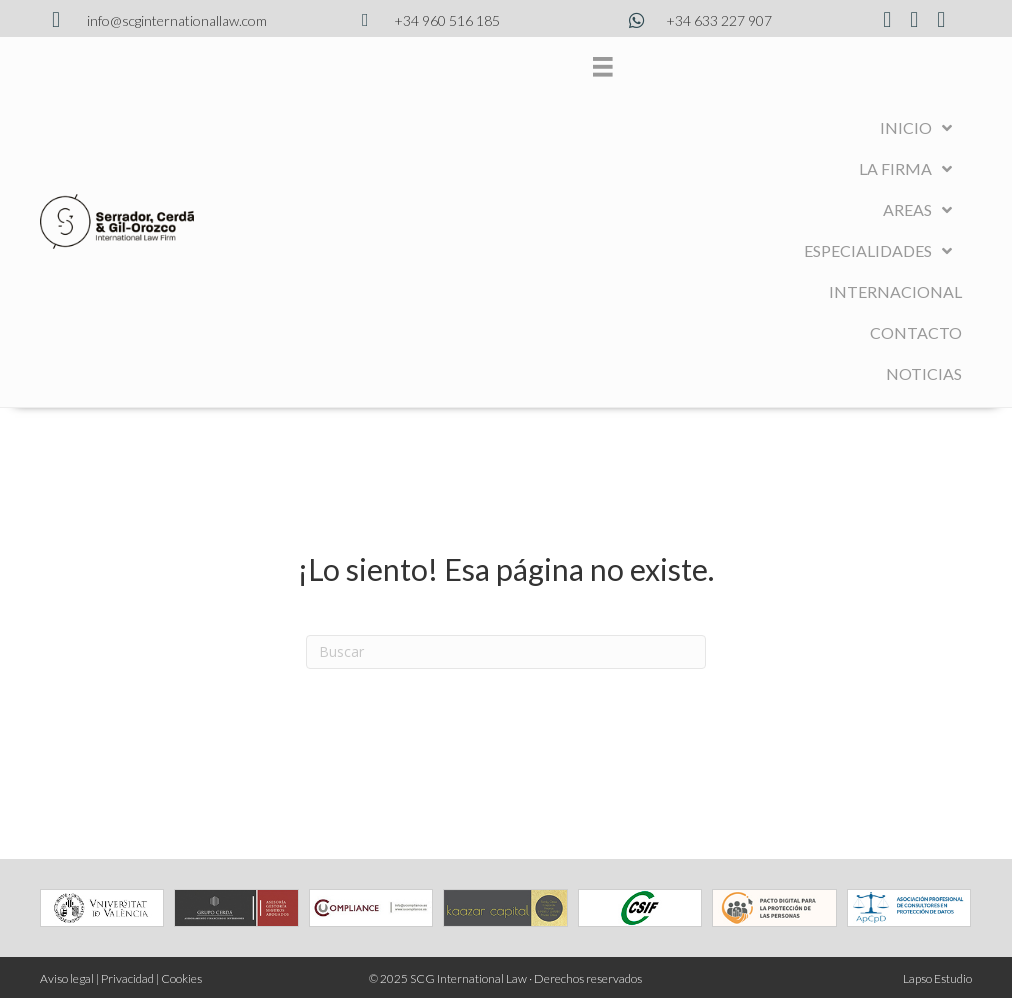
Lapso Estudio (937, 978)
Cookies (181, 978)
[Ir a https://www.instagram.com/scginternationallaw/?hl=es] (914, 20)
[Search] (506, 652)
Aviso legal (67, 978)
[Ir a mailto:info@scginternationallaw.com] (156, 20)
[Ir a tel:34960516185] (428, 20)
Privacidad (127, 978)
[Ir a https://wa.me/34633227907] (700, 20)
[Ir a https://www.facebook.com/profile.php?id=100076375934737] (887, 20)
